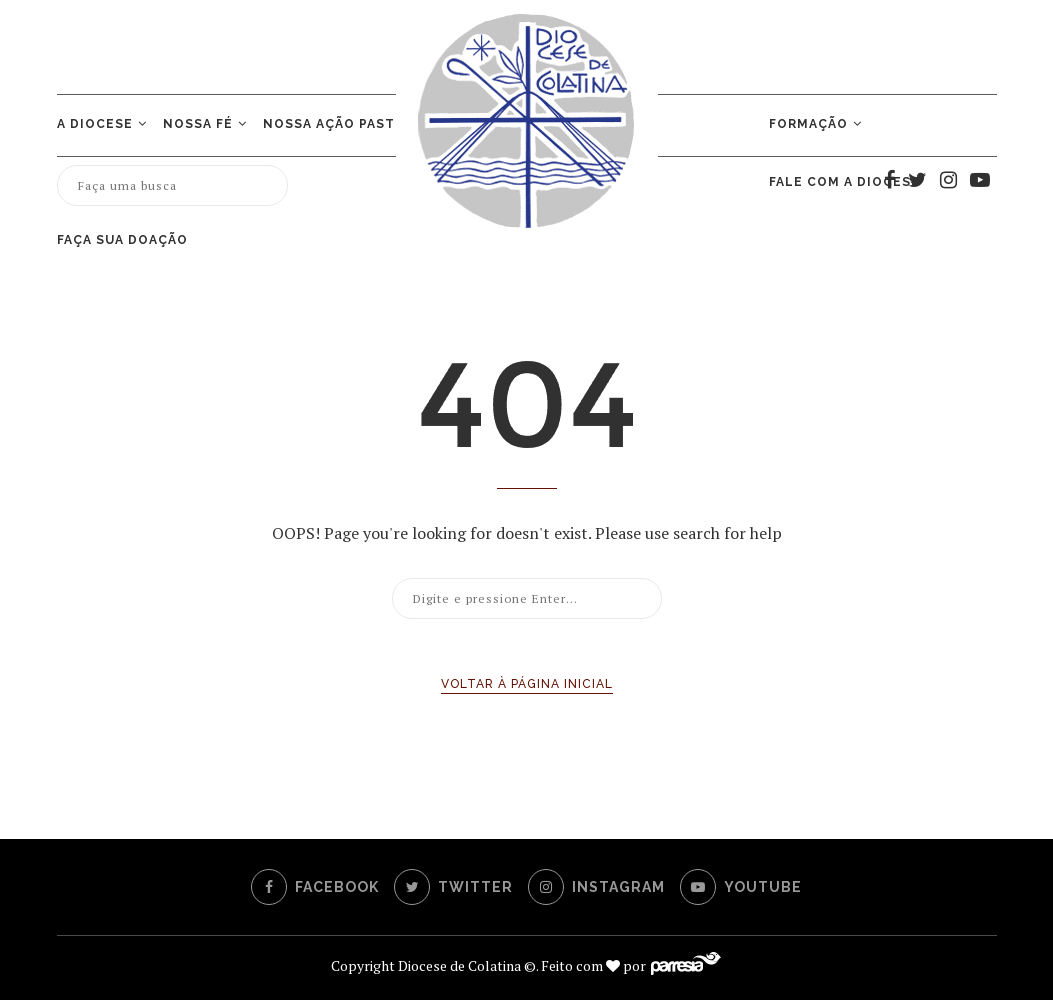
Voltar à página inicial (527, 684)
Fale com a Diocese (844, 182)
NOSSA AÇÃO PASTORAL (348, 124)
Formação (808, 124)
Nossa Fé (198, 124)
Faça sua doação (122, 240)
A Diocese (95, 124)
